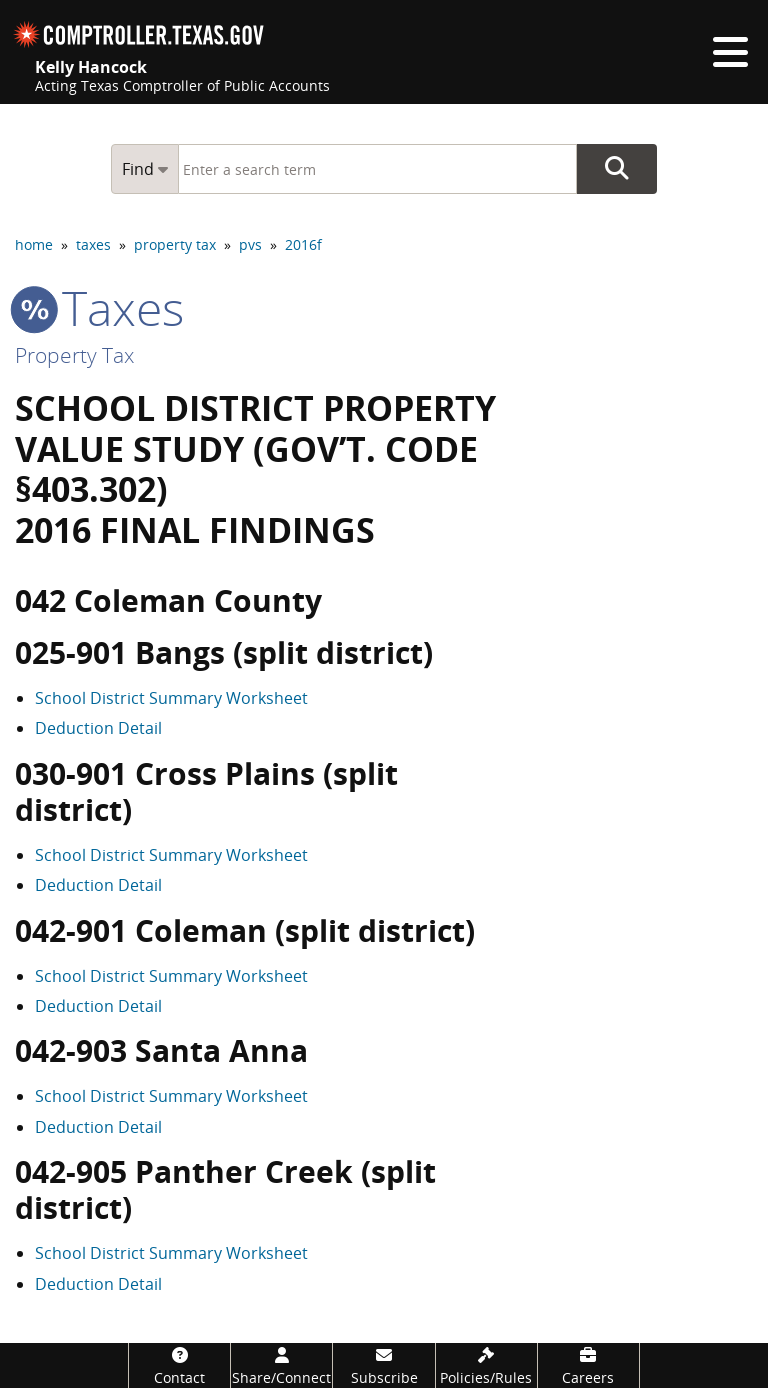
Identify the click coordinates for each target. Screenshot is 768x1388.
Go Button (617, 169)
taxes (93, 244)
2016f (303, 244)
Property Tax (74, 355)
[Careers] (588, 1365)
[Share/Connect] (281, 1365)
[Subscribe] (383, 1365)
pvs (250, 244)
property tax (175, 244)
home (34, 244)
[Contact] (179, 1365)
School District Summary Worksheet (171, 698)
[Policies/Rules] (486, 1365)
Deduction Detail (98, 728)
